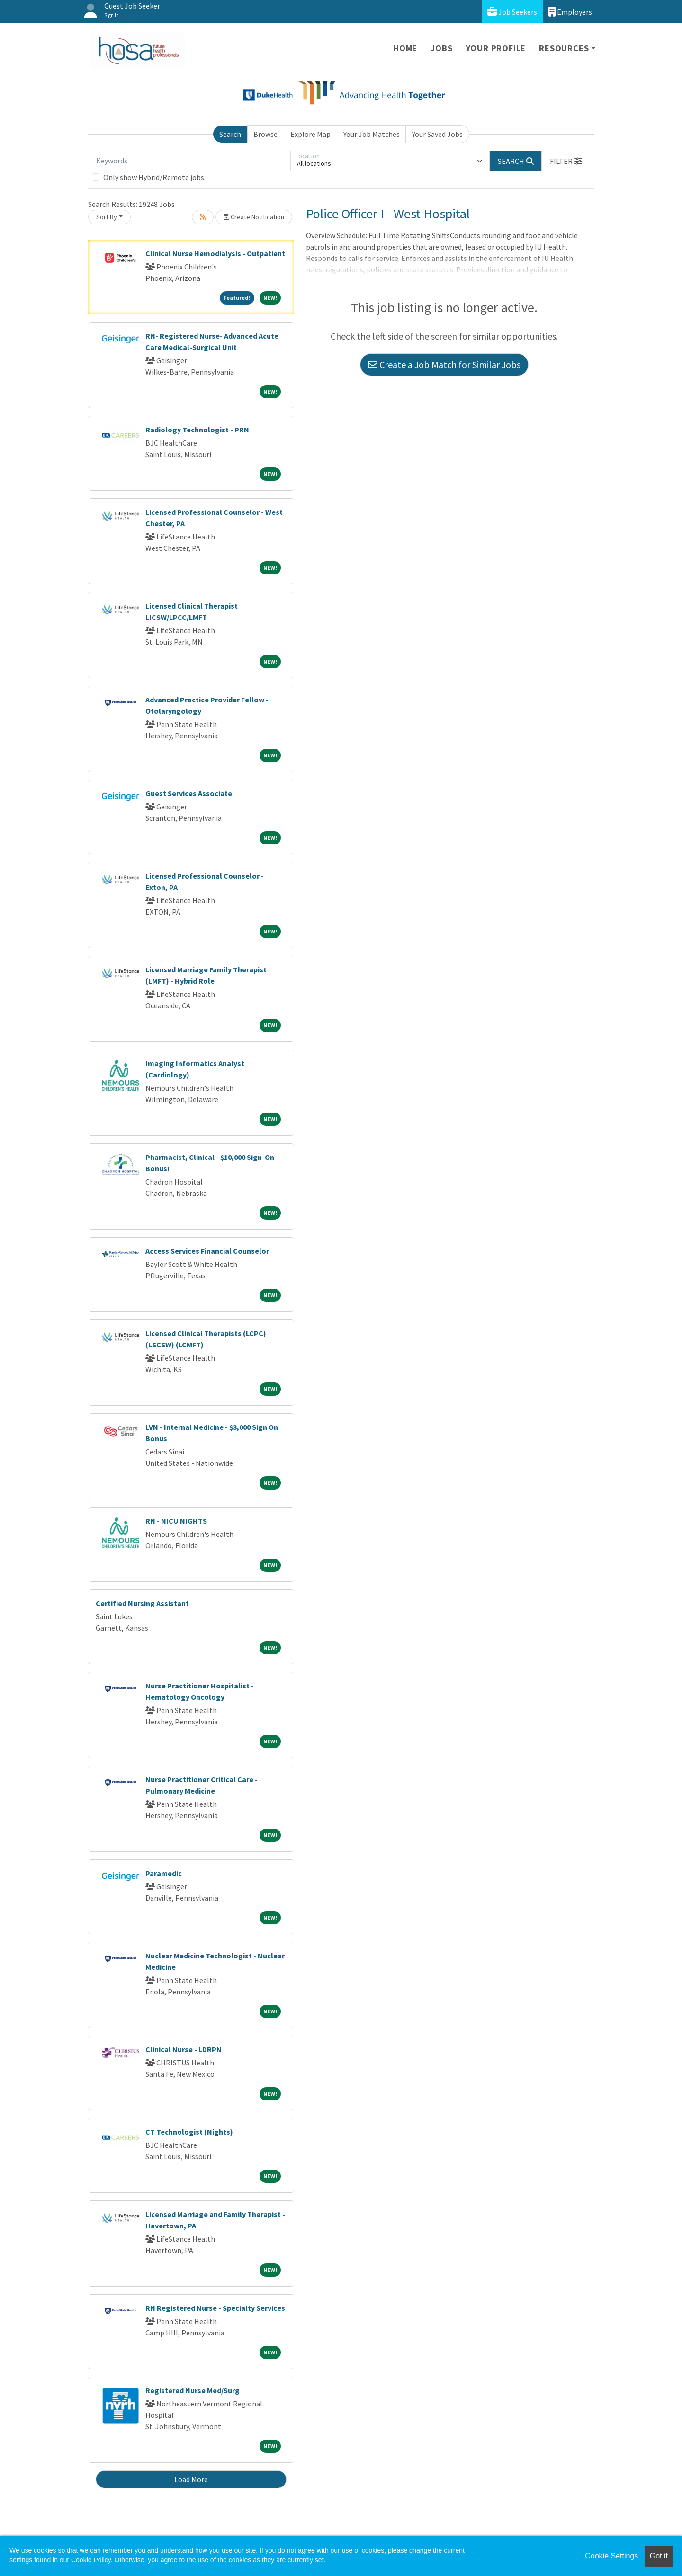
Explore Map (310, 134)
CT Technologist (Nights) (189, 2131)
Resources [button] (564, 48)
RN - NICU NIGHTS (176, 1521)
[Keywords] (191, 161)
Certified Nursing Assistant (142, 1603)
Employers (570, 12)
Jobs (441, 48)
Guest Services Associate (188, 793)
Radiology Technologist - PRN (197, 429)
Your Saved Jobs (437, 134)
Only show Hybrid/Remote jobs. (154, 177)
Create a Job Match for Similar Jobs (444, 364)
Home (405, 48)
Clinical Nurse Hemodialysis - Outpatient (215, 253)
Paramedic (163, 1873)
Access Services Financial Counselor (207, 1251)
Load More (191, 2479)
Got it (659, 2556)
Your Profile (496, 48)
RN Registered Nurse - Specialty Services (215, 2308)
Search (230, 134)
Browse (265, 134)
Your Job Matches (371, 134)
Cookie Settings (611, 2556)
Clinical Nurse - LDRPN (183, 2049)
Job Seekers (512, 12)
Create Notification (254, 217)
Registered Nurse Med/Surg (192, 2390)
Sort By (106, 217)
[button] (566, 161)
